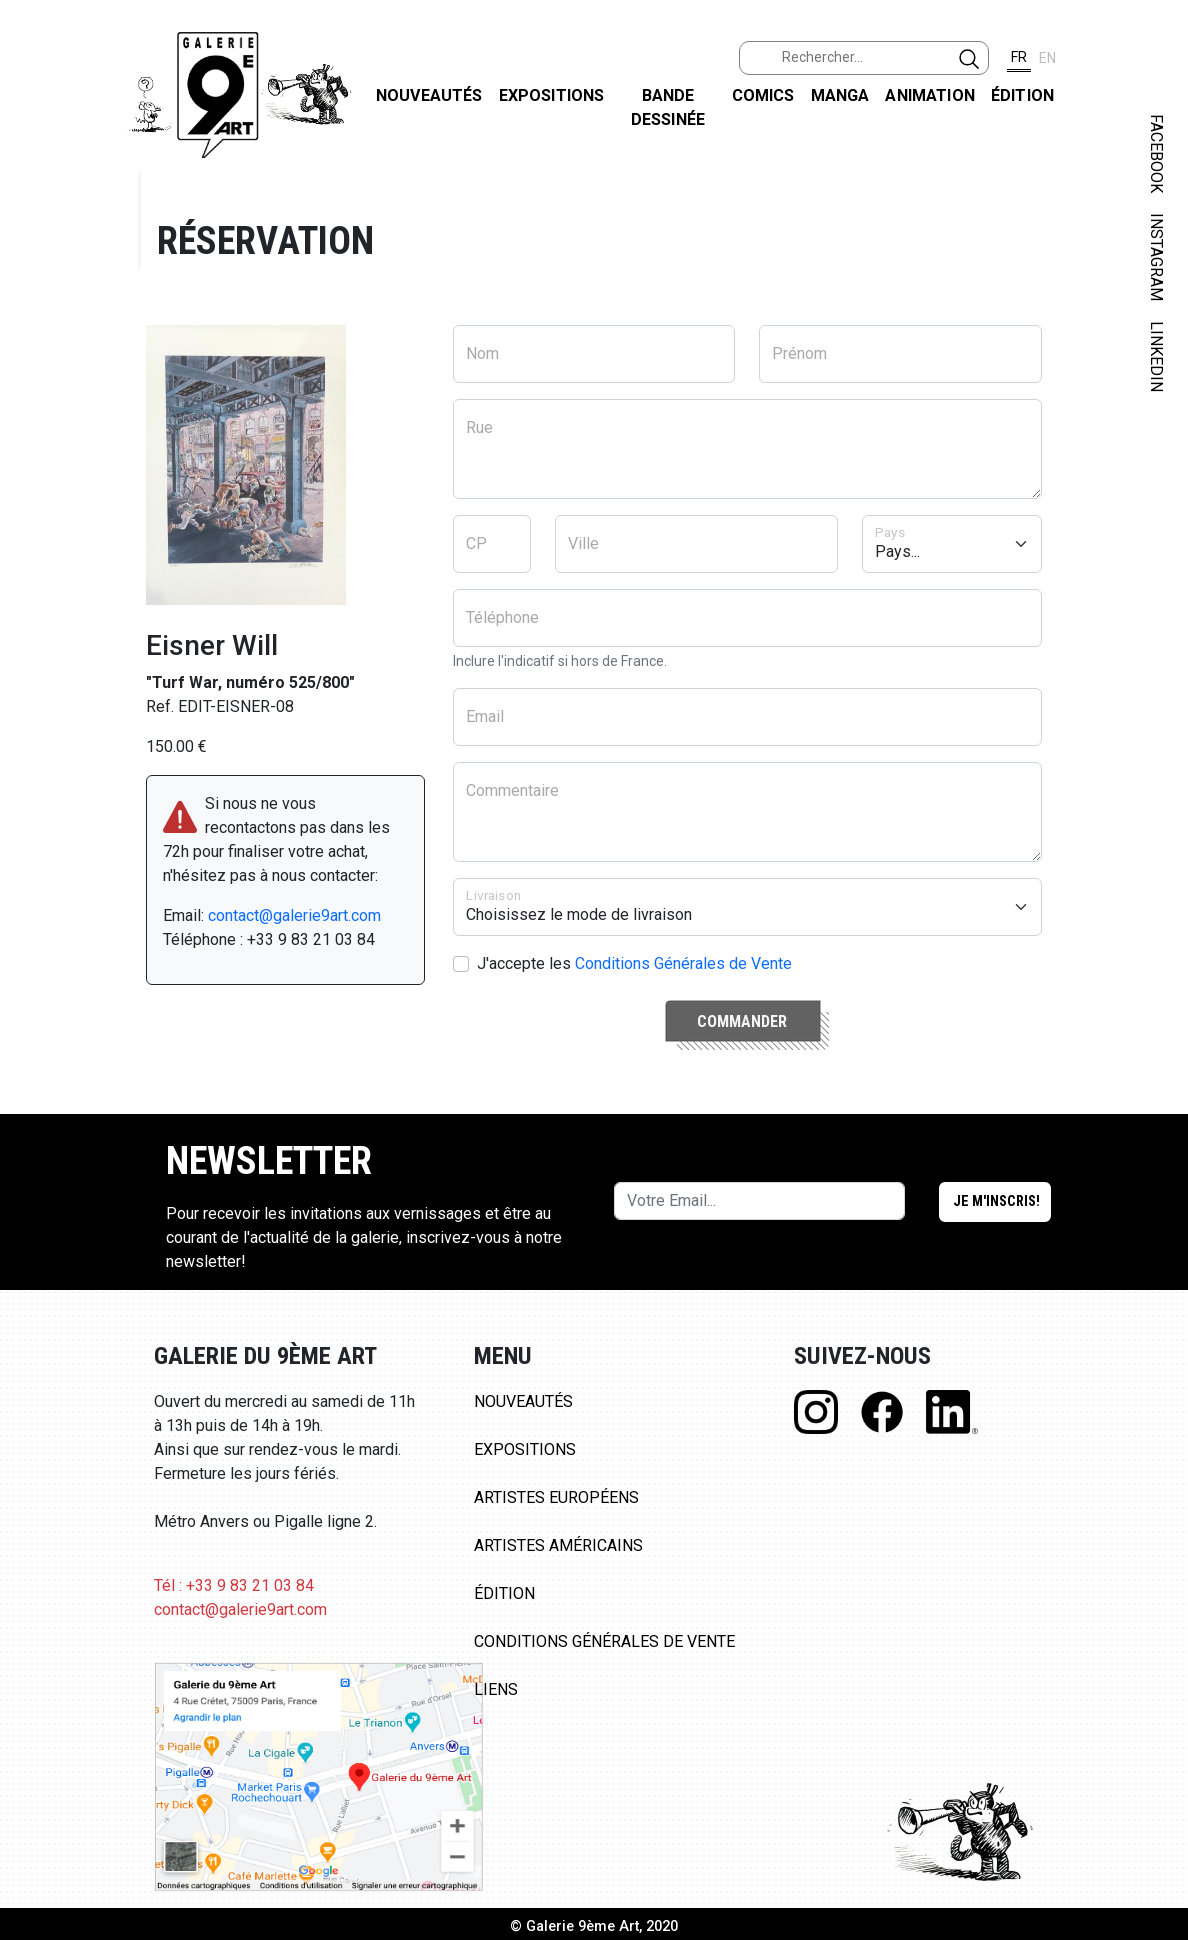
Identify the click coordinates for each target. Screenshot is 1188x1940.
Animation (929, 95)
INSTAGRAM (1156, 257)
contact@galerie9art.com (294, 915)
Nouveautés (429, 95)
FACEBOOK (1156, 153)
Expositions (552, 95)
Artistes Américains (558, 1545)
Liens (496, 1689)
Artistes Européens (556, 1497)
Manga (840, 95)
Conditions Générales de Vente (683, 963)
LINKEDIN (1156, 356)
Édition (1022, 95)
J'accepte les (634, 963)
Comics (763, 95)
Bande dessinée (668, 107)
